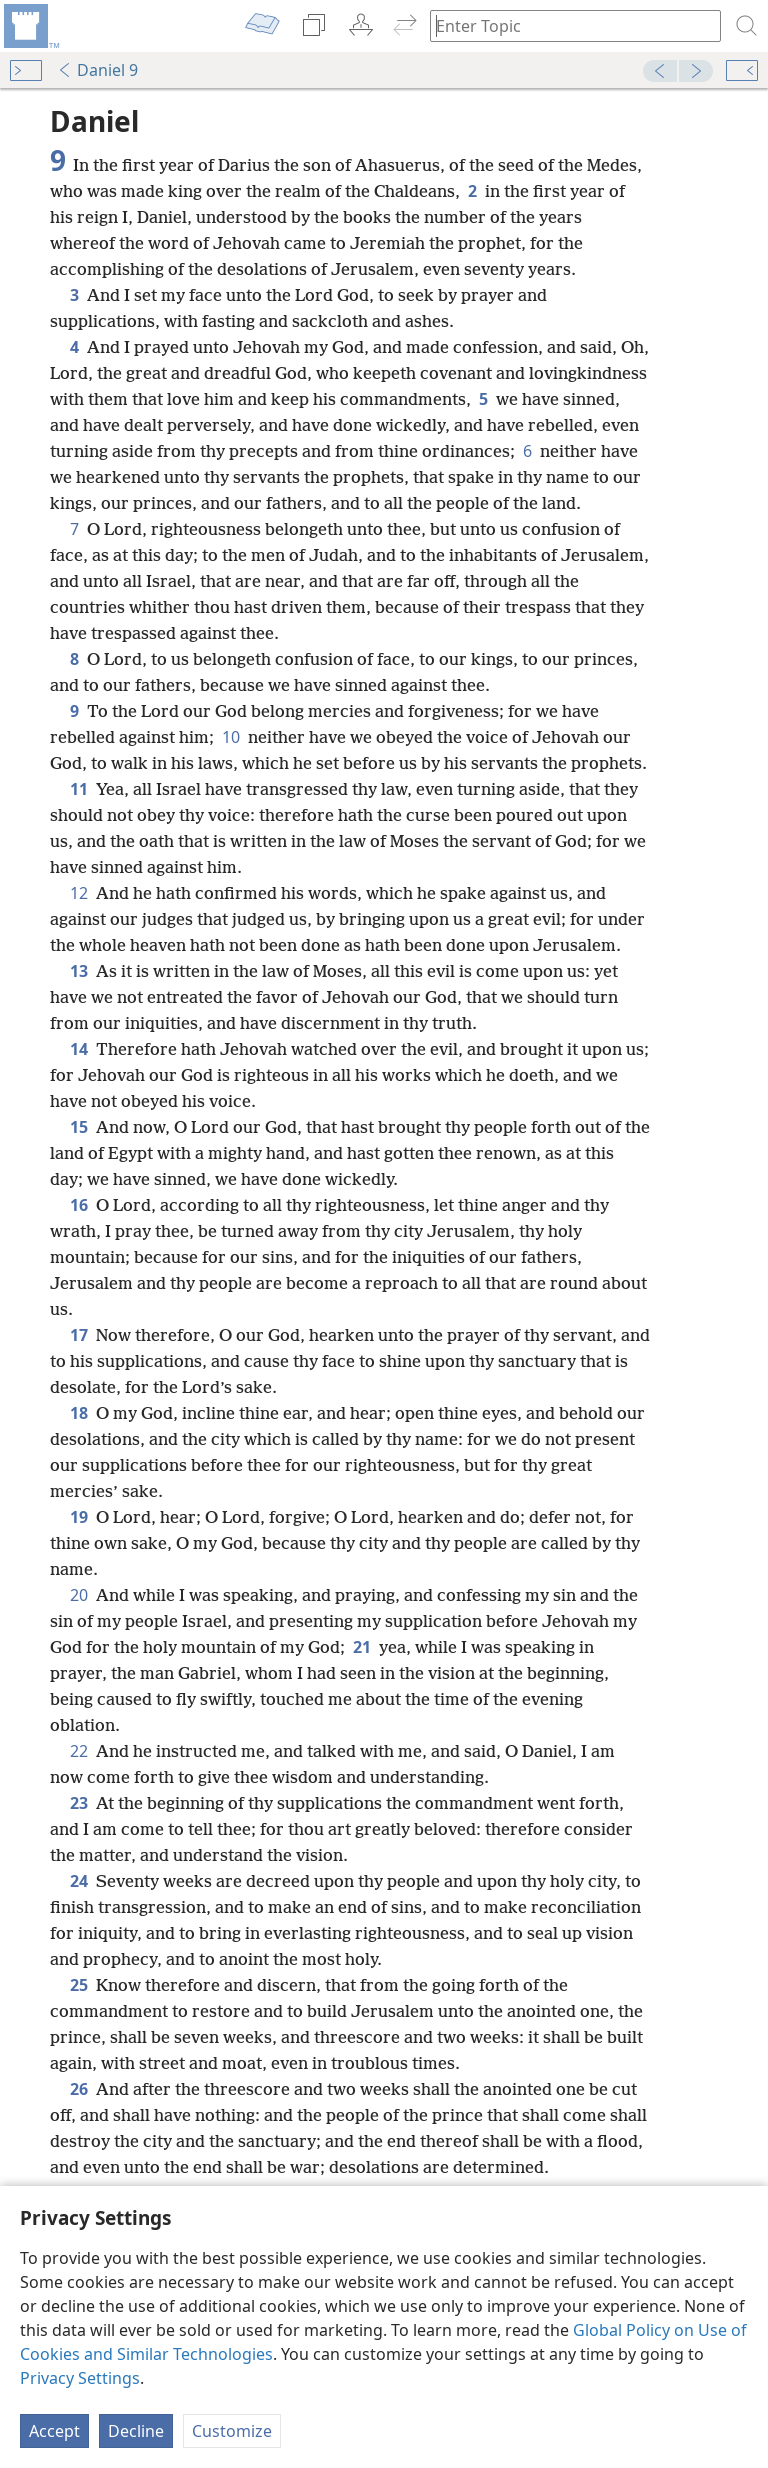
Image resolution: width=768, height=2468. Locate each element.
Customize (232, 2431)
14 (79, 1049)
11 (79, 789)
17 (79, 1335)
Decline (136, 2431)
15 (79, 1127)
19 (79, 1517)
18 (79, 1413)
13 (79, 971)
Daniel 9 (97, 70)
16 (79, 1205)
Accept (54, 2431)
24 (79, 1881)
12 (79, 893)
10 (231, 737)
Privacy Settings (80, 2378)
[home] (30, 26)
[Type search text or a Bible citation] (566, 25)
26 (79, 2089)
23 (79, 1803)
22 (79, 1751)
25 (79, 1985)
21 (362, 1647)
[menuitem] (30, 26)
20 (79, 1595)
